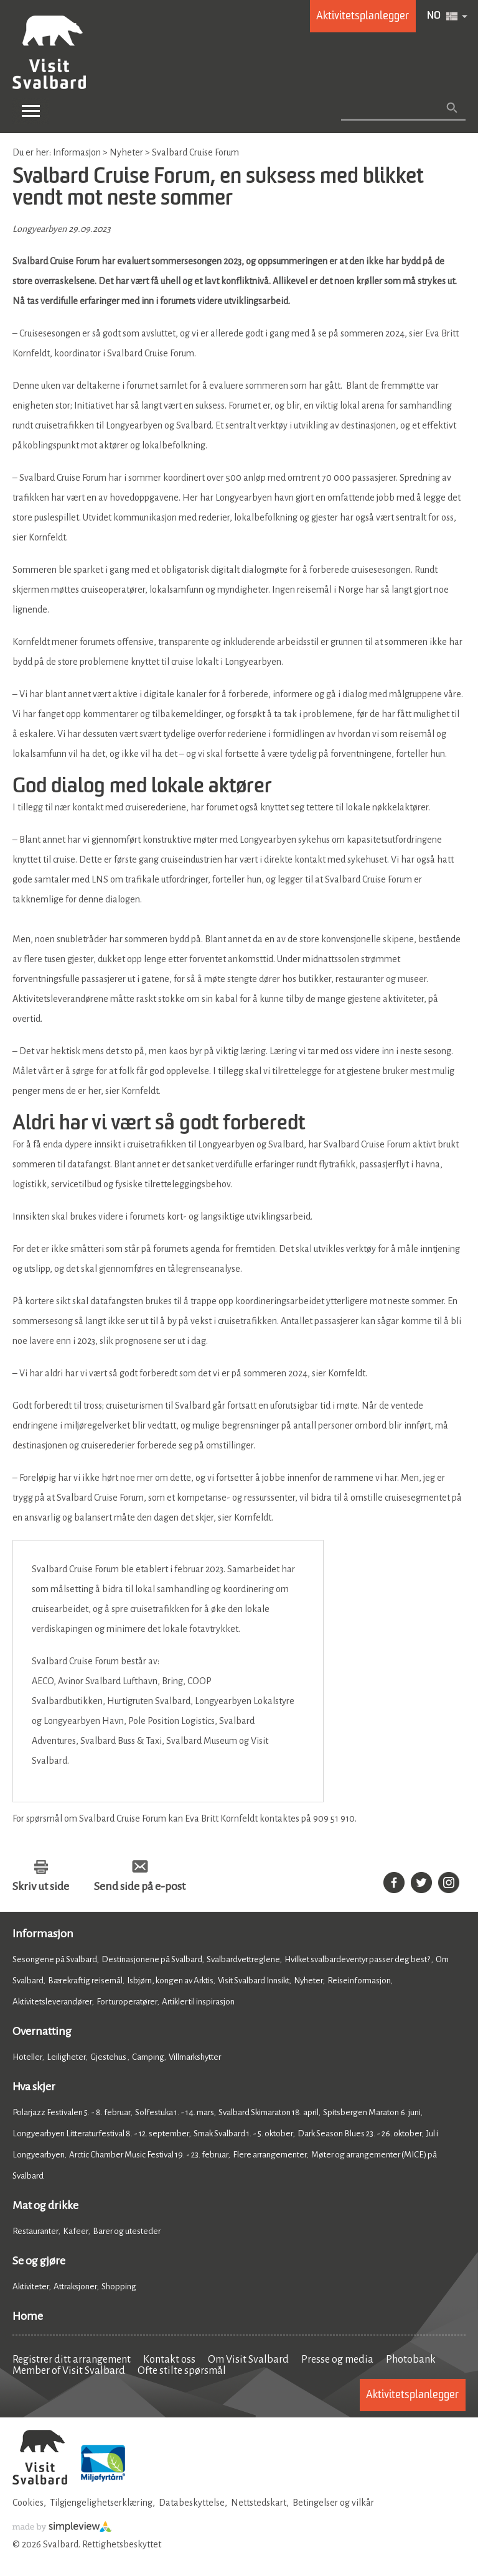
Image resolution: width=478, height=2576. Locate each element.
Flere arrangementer (270, 2154)
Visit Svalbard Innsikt (253, 1980)
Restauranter (35, 2231)
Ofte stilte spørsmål (182, 2370)
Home (27, 2316)
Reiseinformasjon (359, 1980)
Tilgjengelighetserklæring (101, 2503)
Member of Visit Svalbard (68, 2370)
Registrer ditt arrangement (71, 2359)
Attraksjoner (75, 2286)
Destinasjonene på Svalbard (151, 1959)
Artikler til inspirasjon (198, 2001)
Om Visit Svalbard (248, 2359)
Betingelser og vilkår (333, 2503)
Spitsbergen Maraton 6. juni (372, 2112)
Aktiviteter (30, 2286)
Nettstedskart (258, 2503)
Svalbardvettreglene (243, 1959)
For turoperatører (126, 2001)
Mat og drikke (45, 2205)
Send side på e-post (139, 1886)
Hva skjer (33, 2086)
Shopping (119, 2286)
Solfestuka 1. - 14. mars (174, 2112)
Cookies (28, 2503)
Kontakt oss (169, 2359)
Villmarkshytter (195, 2057)
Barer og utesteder (127, 2231)
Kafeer (75, 2231)
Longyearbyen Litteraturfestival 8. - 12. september (100, 2133)
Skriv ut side (40, 1886)
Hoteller (27, 2057)
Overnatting (42, 2031)
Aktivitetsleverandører (52, 2001)
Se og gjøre (38, 2260)
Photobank (411, 2359)
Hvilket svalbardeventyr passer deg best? (357, 1959)
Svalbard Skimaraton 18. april (268, 2112)
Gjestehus (109, 2057)
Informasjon (42, 1933)
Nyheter (308, 1980)
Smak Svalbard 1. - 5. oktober (243, 2133)
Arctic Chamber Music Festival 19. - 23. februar (148, 2154)
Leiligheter (66, 2057)
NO (434, 16)
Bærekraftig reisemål (85, 1980)
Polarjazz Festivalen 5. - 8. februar (71, 2112)
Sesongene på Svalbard (54, 1959)
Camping (148, 2057)
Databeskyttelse (192, 2503)
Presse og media (337, 2359)
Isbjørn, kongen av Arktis (170, 1980)
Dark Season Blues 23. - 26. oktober (360, 2133)
